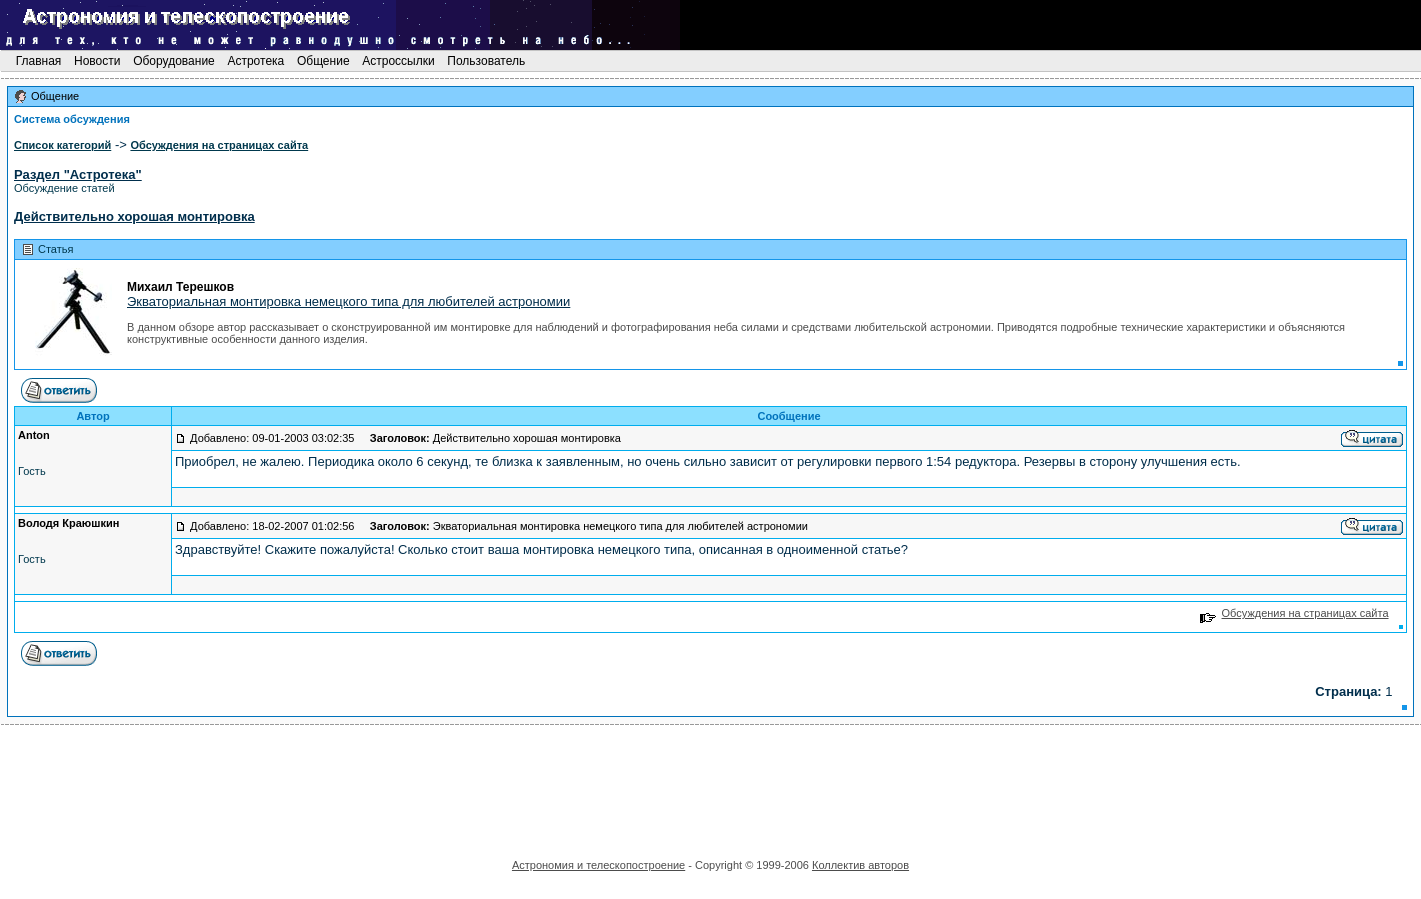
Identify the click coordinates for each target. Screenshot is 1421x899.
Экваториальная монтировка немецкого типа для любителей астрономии (348, 301)
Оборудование (174, 61)
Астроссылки (398, 61)
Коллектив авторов (860, 865)
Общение (323, 61)
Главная (38, 61)
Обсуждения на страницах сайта (1294, 613)
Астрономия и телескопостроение (598, 865)
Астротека (255, 61)
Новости (97, 61)
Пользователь (486, 61)
